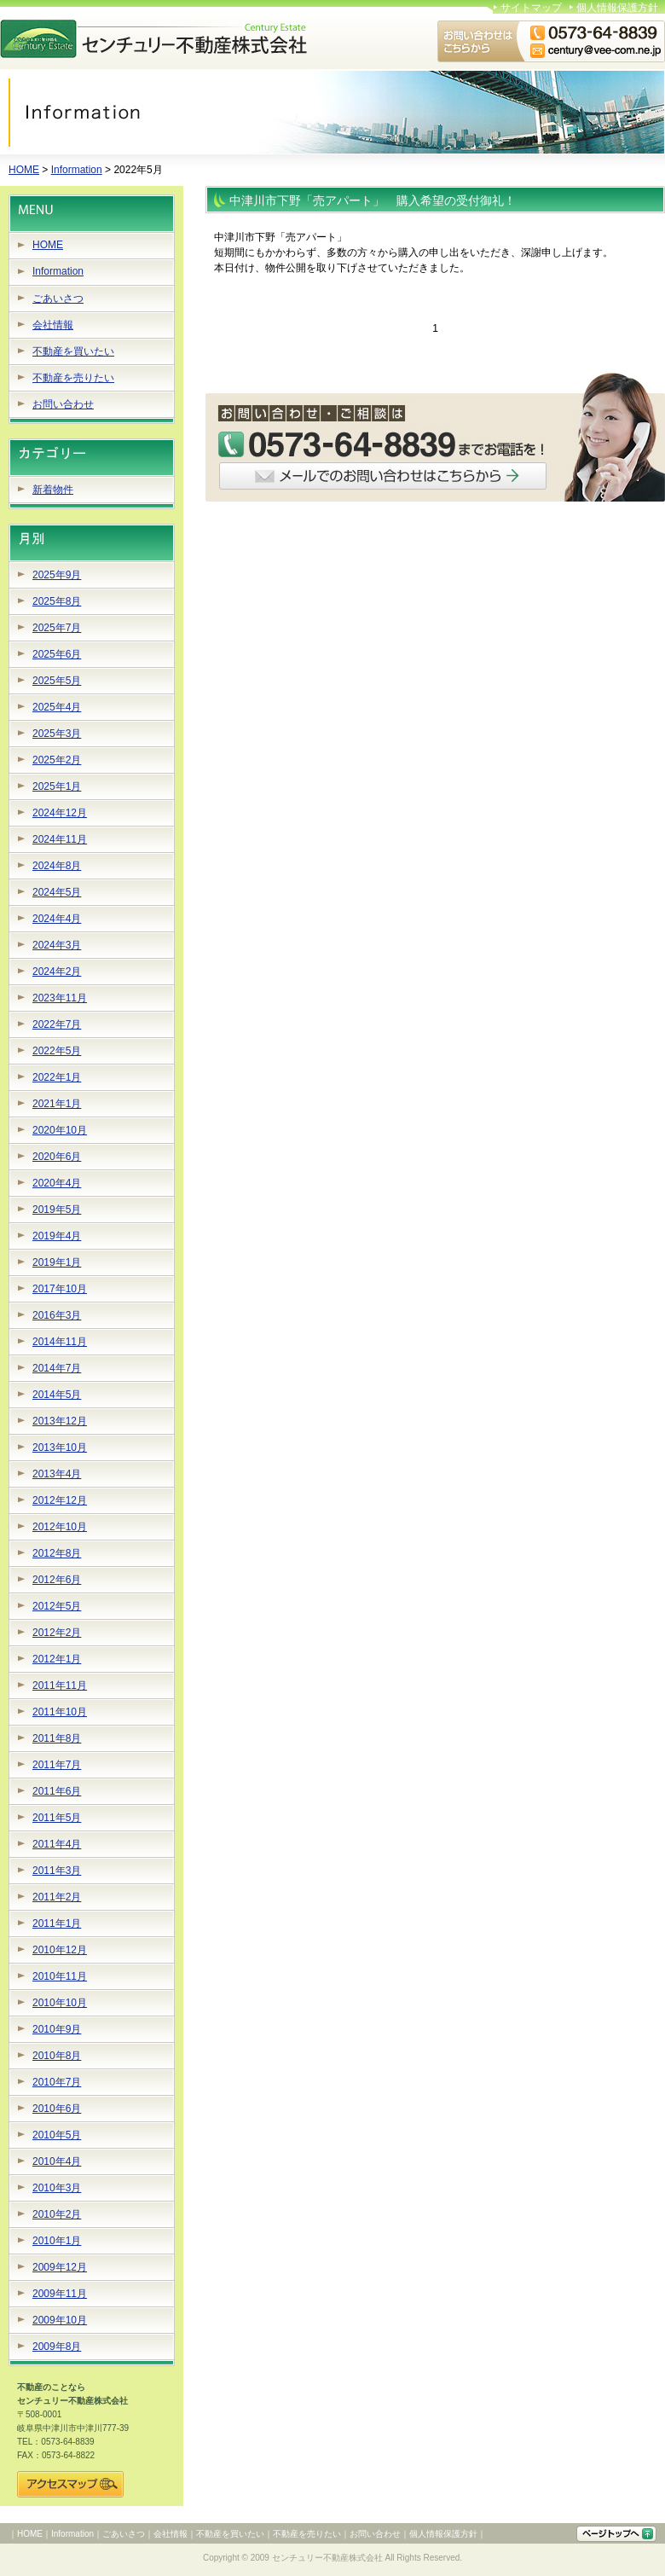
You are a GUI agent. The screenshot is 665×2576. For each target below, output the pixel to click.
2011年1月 (56, 1923)
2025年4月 (56, 707)
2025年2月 (56, 760)
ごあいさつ (58, 299)
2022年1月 (56, 1077)
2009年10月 (59, 2320)
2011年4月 (56, 1844)
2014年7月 (56, 1368)
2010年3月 (56, 2188)
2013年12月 (59, 1421)
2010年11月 (59, 1976)
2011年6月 (56, 1791)
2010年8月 (56, 2056)
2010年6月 (56, 2109)
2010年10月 (59, 2003)
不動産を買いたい (73, 351)
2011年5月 (56, 1818)
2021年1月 (56, 1104)
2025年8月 (56, 601)
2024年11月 (59, 839)
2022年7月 (56, 1024)
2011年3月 (56, 1871)
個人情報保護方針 (617, 8)
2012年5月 (56, 1606)
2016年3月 (56, 1315)
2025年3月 (56, 734)
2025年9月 (56, 575)
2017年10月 (59, 1289)
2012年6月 (56, 1580)
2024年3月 (56, 945)
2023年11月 (59, 998)
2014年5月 (56, 1395)
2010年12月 (59, 1950)
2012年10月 (59, 1527)
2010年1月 (56, 2241)
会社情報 (52, 325)
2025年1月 (56, 786)
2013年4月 (56, 1474)
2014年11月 (59, 1342)
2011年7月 (56, 1765)
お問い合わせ (63, 404)
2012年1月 (56, 1659)
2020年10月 (59, 1130)
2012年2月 (56, 1633)
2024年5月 (56, 892)
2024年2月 (56, 972)
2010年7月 (56, 2082)
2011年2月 (56, 1897)
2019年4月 (56, 1236)
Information (76, 170)
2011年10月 (59, 1712)
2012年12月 (59, 1500)
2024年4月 (56, 919)
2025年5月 (56, 681)
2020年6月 (56, 1157)
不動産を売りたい (73, 378)
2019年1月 (56, 1262)
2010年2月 (56, 2214)
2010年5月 (56, 2135)
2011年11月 (59, 1685)
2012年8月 (56, 1553)
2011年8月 (56, 1738)
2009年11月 (59, 2294)
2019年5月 (56, 1209)
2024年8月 (56, 866)
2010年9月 (56, 2029)
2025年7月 (56, 628)
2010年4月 (56, 2161)
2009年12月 (59, 2267)
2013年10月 (59, 1447)
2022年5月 (56, 1051)
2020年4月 (56, 1183)
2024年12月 (59, 813)
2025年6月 (56, 654)
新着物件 (52, 490)
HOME (24, 170)
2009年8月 (56, 2347)
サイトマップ (531, 8)
